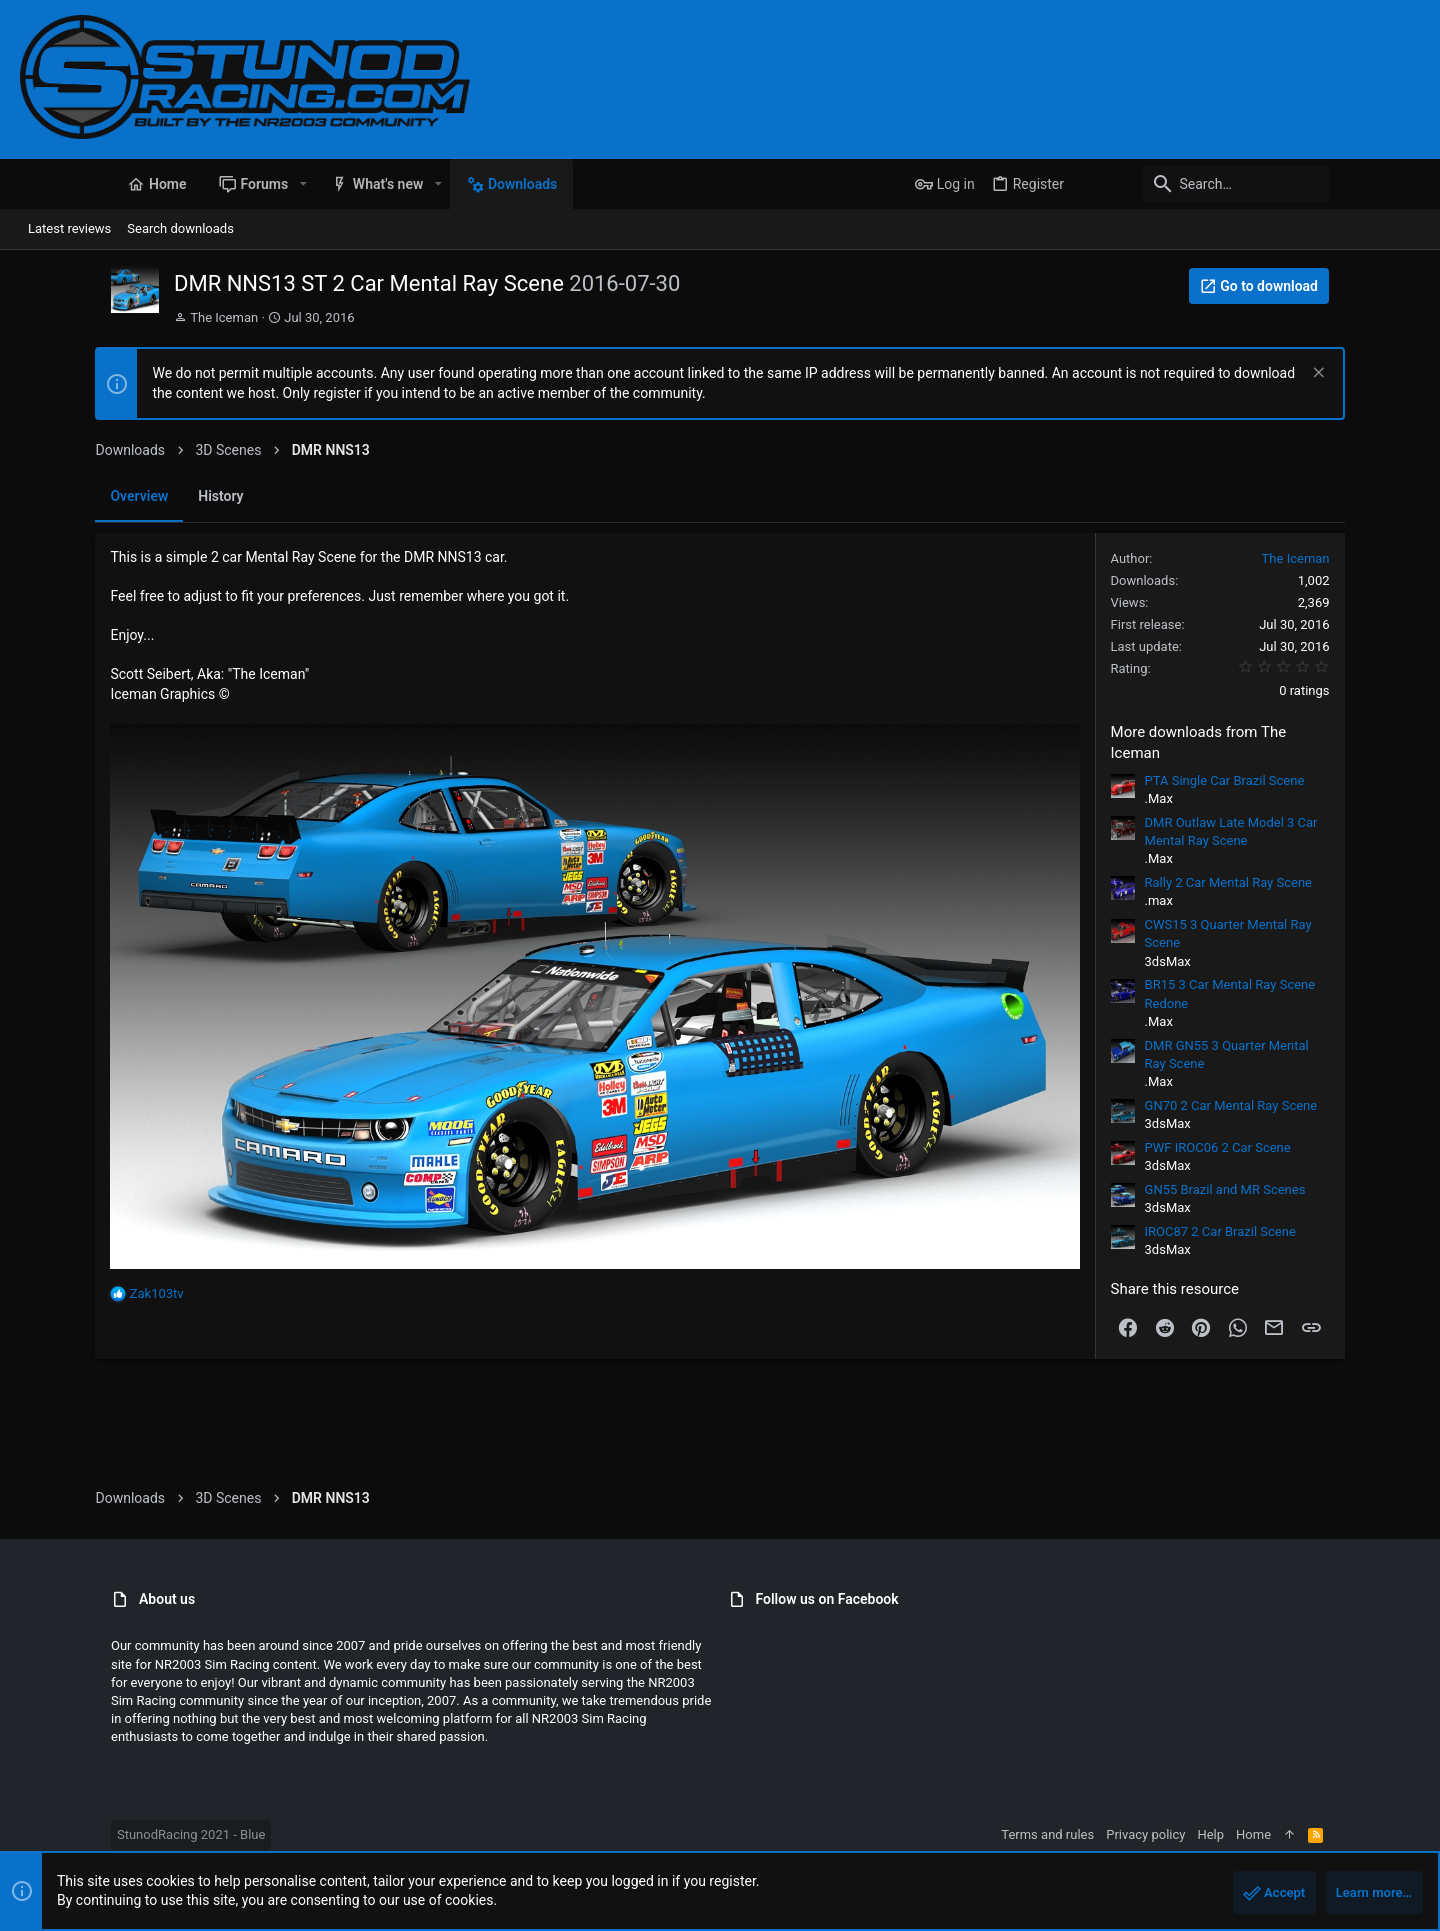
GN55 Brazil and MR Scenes (1300, 1189)
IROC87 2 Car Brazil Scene (1295, 1231)
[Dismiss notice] (1391, 374)
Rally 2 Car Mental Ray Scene (1303, 882)
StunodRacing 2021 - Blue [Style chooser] (100, 1834)
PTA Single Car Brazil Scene (1300, 780)
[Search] (1295, 184)
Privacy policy (1236, 1834)
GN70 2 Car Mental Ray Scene (1306, 1105)
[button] (211, 184)
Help (1301, 1834)
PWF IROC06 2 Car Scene (1293, 1147)
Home (1344, 1834)
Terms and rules (1138, 1834)
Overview (64, 496)
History (145, 496)
